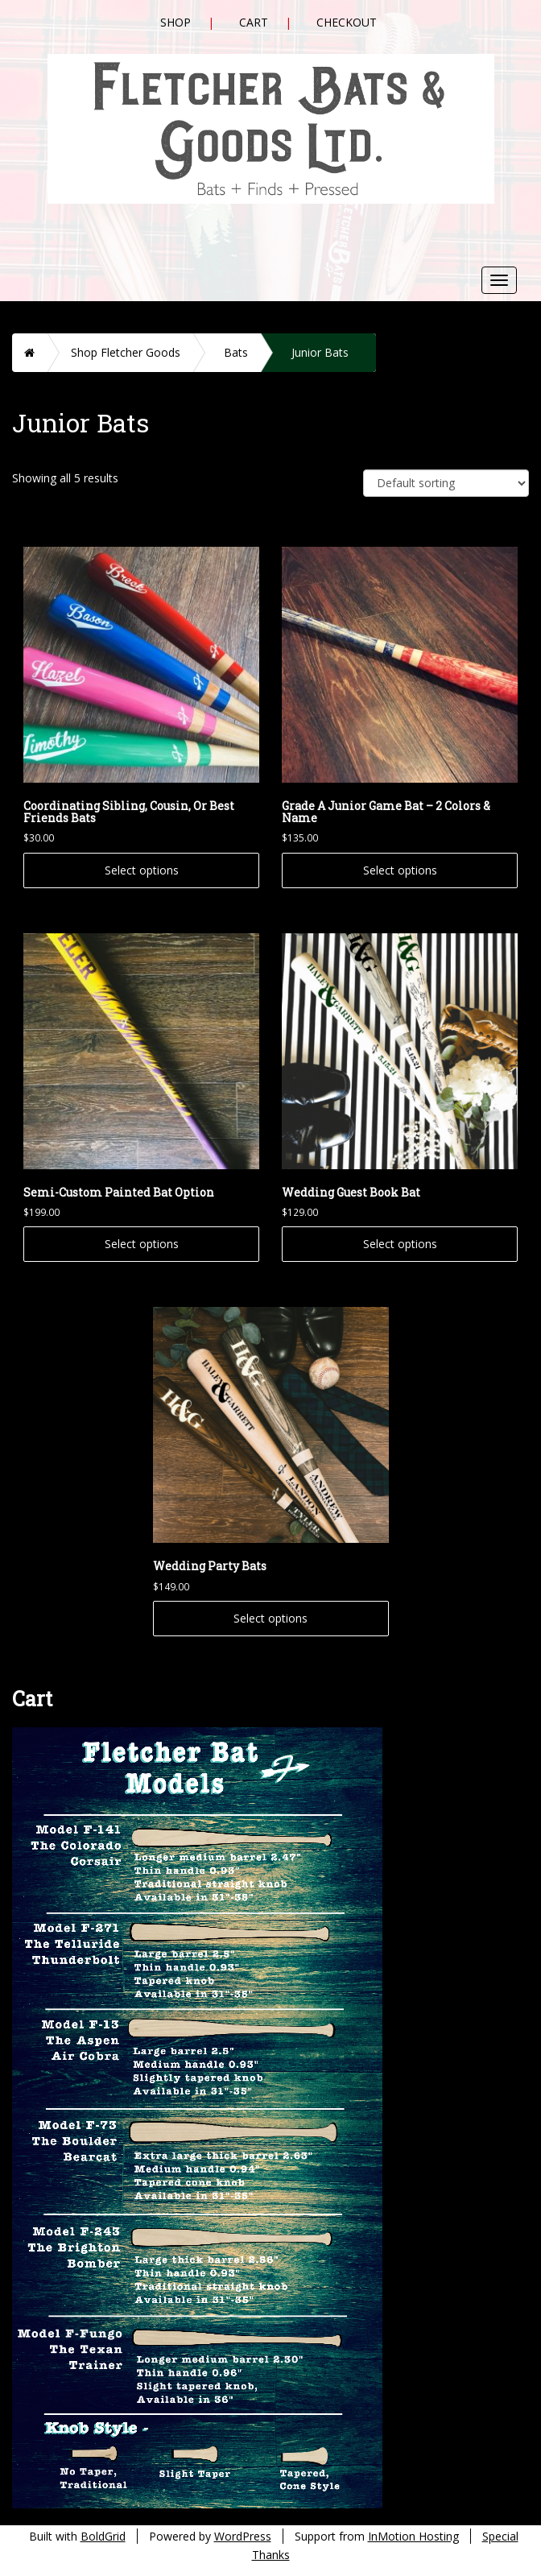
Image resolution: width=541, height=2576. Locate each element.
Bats (236, 352)
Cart (253, 22)
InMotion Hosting (413, 2536)
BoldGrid (103, 2536)
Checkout (346, 22)
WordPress (242, 2536)
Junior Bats (320, 352)
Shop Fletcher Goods (125, 352)
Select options (142, 870)
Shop (175, 22)
